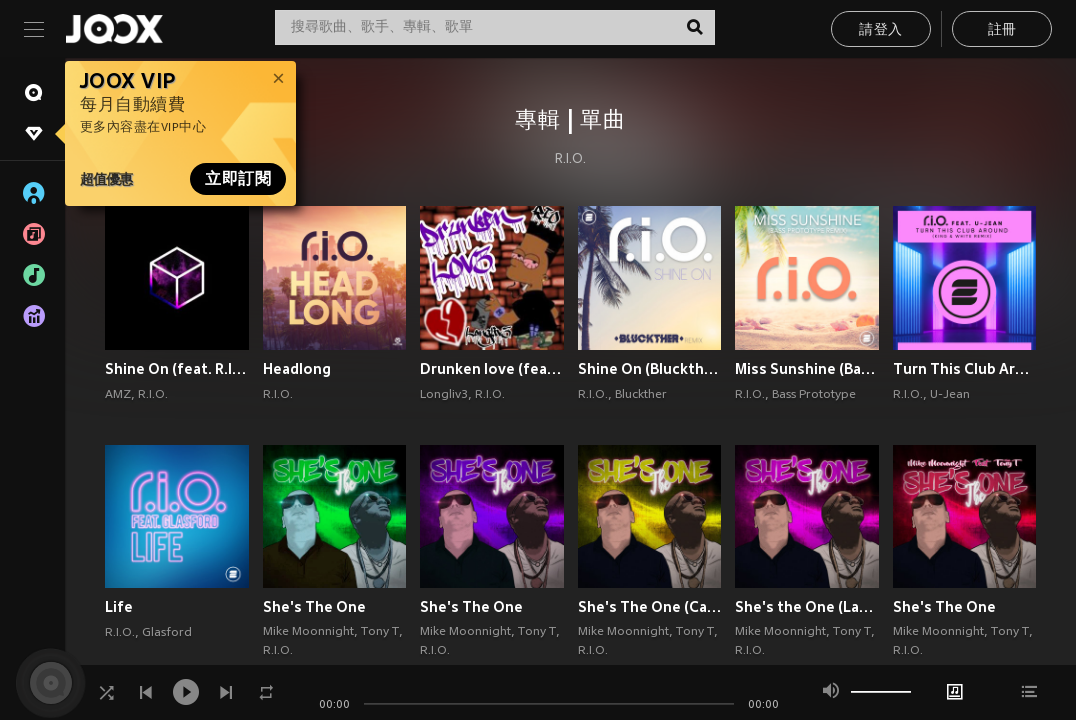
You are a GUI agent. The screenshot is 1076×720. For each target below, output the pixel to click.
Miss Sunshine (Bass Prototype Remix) (807, 369)
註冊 (1002, 30)
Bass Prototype (814, 395)
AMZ (118, 395)
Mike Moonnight (308, 632)
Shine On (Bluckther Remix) (650, 369)
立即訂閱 (238, 179)
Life (119, 607)
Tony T (380, 632)
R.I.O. (570, 160)
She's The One (314, 607)
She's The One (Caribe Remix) (650, 607)
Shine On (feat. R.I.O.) (177, 369)
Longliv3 (444, 395)
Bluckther (641, 395)
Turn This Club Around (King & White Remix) (965, 369)
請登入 (880, 30)
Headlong (297, 369)
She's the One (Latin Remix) (807, 607)
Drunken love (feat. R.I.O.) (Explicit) (492, 369)
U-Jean (950, 395)
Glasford (167, 633)
